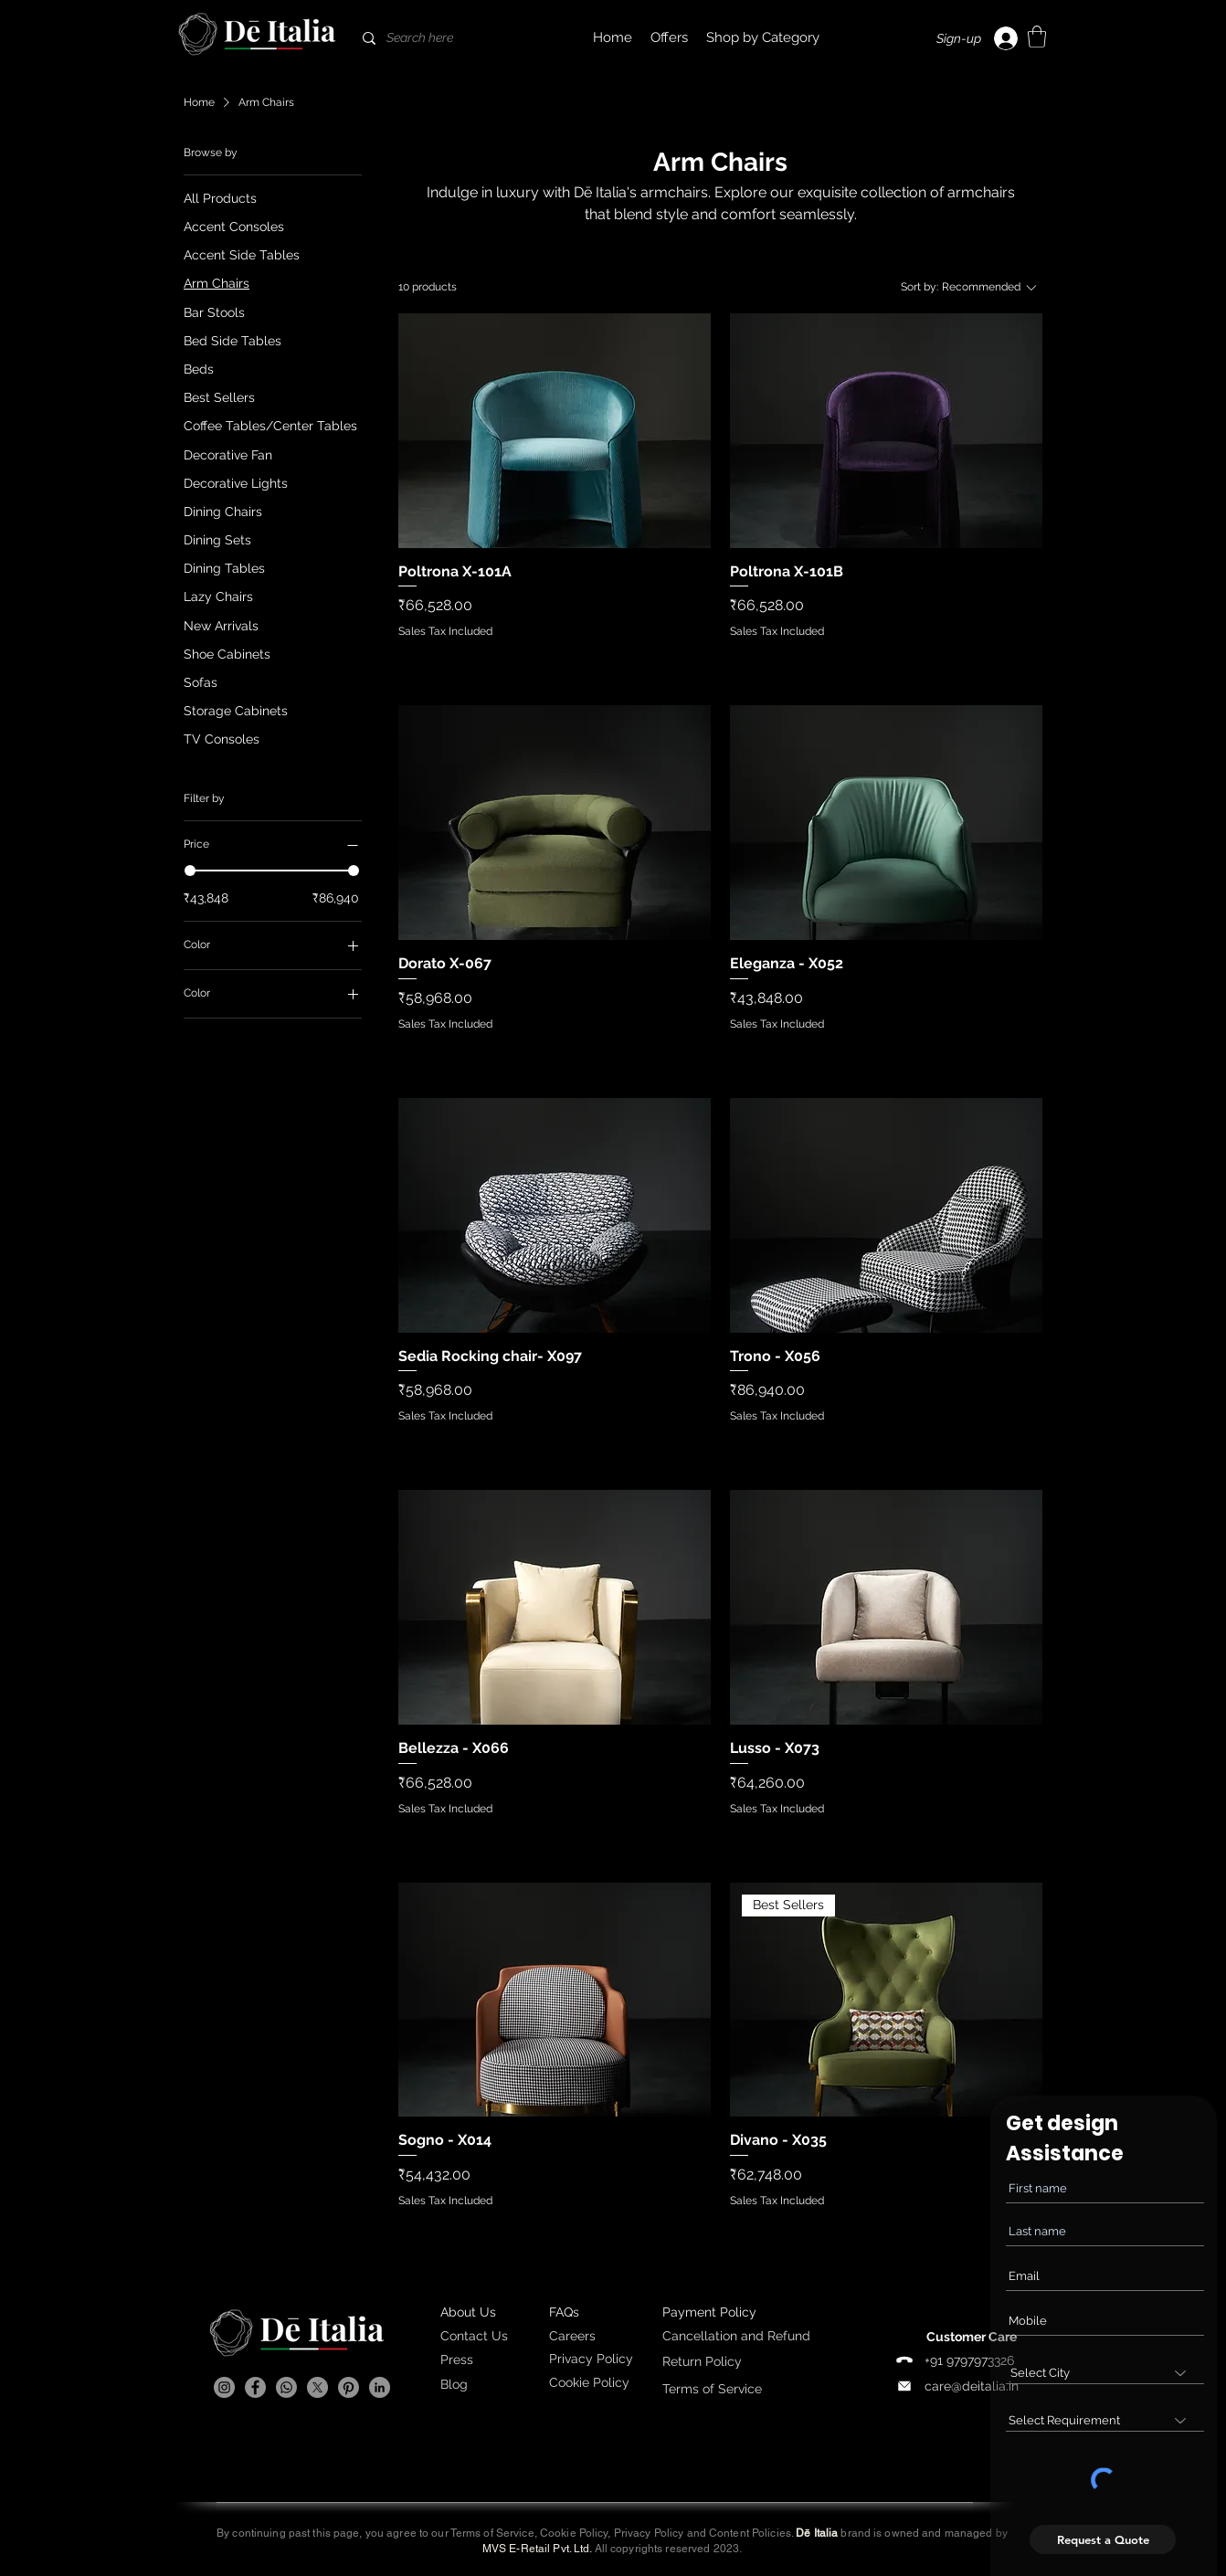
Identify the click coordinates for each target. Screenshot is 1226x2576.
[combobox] (1105, 2372)
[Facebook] (255, 2387)
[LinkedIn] (379, 2387)
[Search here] (444, 38)
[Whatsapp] (286, 2387)
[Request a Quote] (1103, 2539)
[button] (763, 37)
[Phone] (904, 2360)
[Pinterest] (348, 2387)
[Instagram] (224, 2387)
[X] (317, 2387)
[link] (1037, 37)
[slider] (190, 871)
